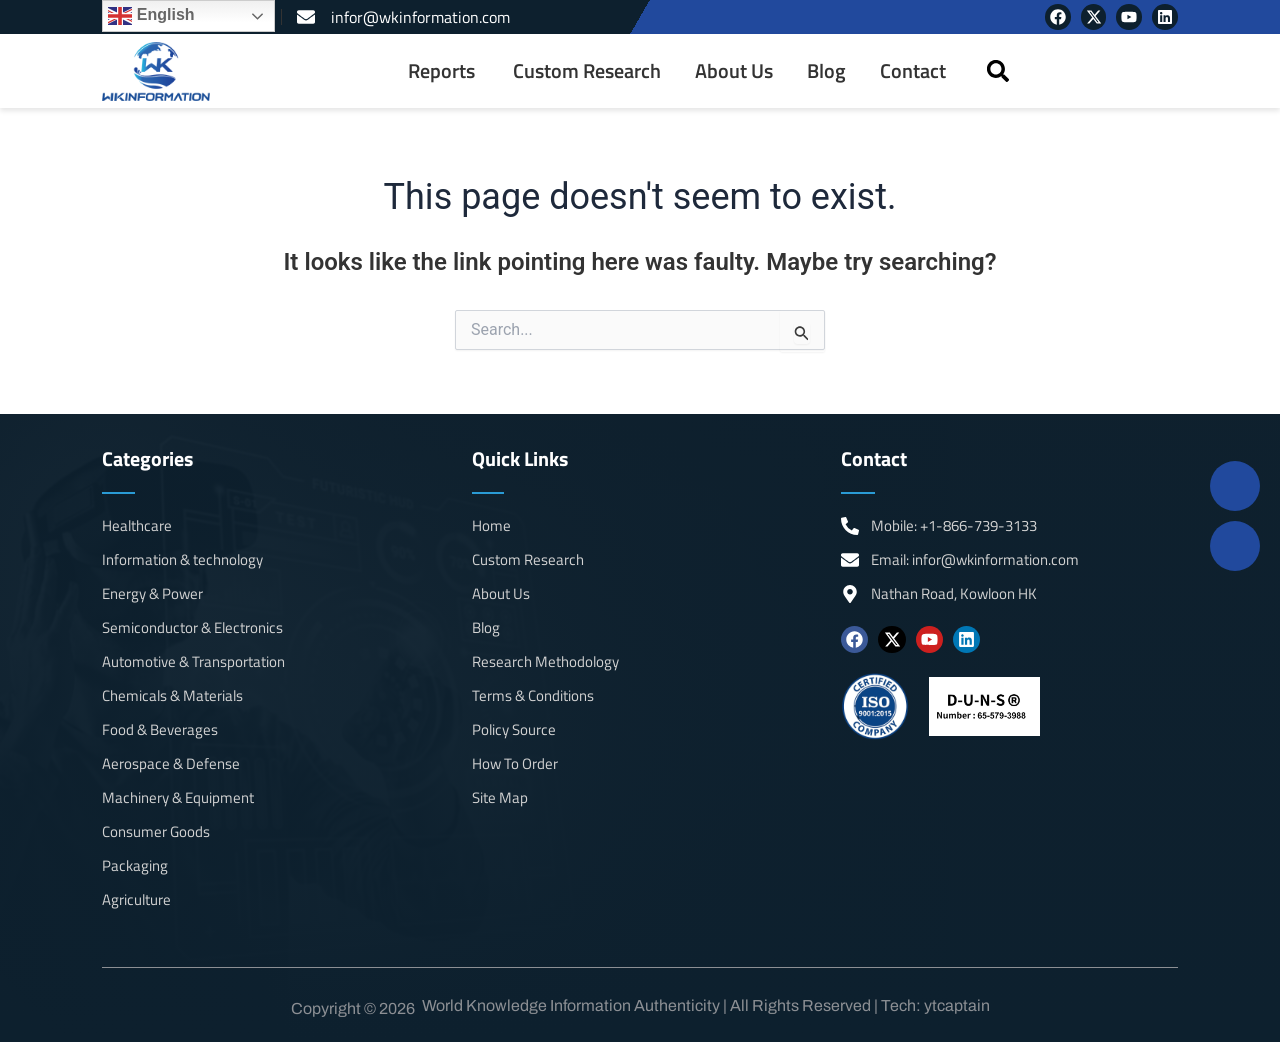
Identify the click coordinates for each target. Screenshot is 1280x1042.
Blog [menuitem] (826, 71)
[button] (997, 71)
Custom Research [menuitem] (587, 71)
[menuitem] (443, 71)
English (151, 16)
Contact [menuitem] (913, 71)
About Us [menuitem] (734, 71)
